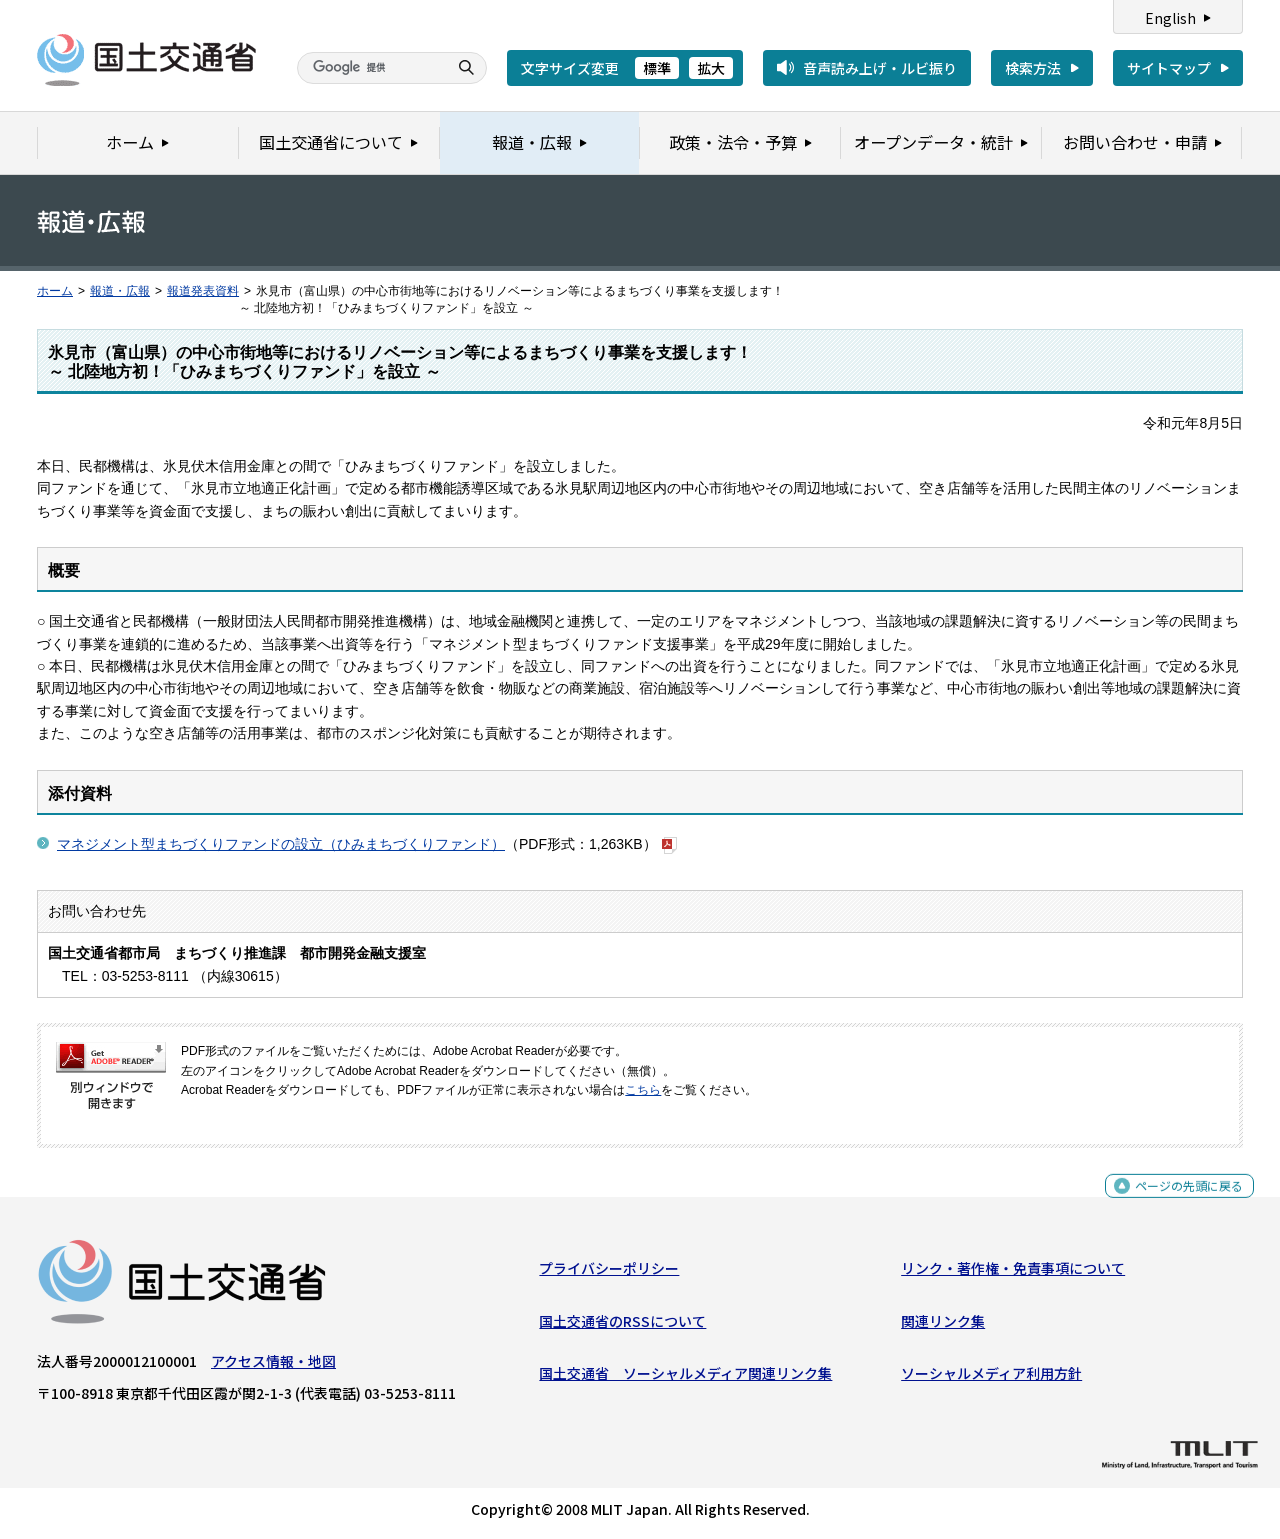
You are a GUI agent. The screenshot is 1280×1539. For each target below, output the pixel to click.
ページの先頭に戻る (1181, 1201)
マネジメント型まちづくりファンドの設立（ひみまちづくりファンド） (281, 844)
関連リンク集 (943, 1325)
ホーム (55, 291)
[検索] (370, 68)
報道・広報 (120, 291)
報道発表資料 (203, 291)
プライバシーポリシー (609, 1273)
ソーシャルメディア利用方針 (991, 1378)
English (1170, 18)
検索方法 (1033, 68)
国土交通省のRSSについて (622, 1325)
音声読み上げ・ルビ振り (880, 68)
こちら (643, 1090)
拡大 (711, 68)
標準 (657, 68)
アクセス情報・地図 (273, 1366)
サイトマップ (1169, 68)
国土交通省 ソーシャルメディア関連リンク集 (685, 1378)
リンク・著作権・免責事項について (1013, 1273)
